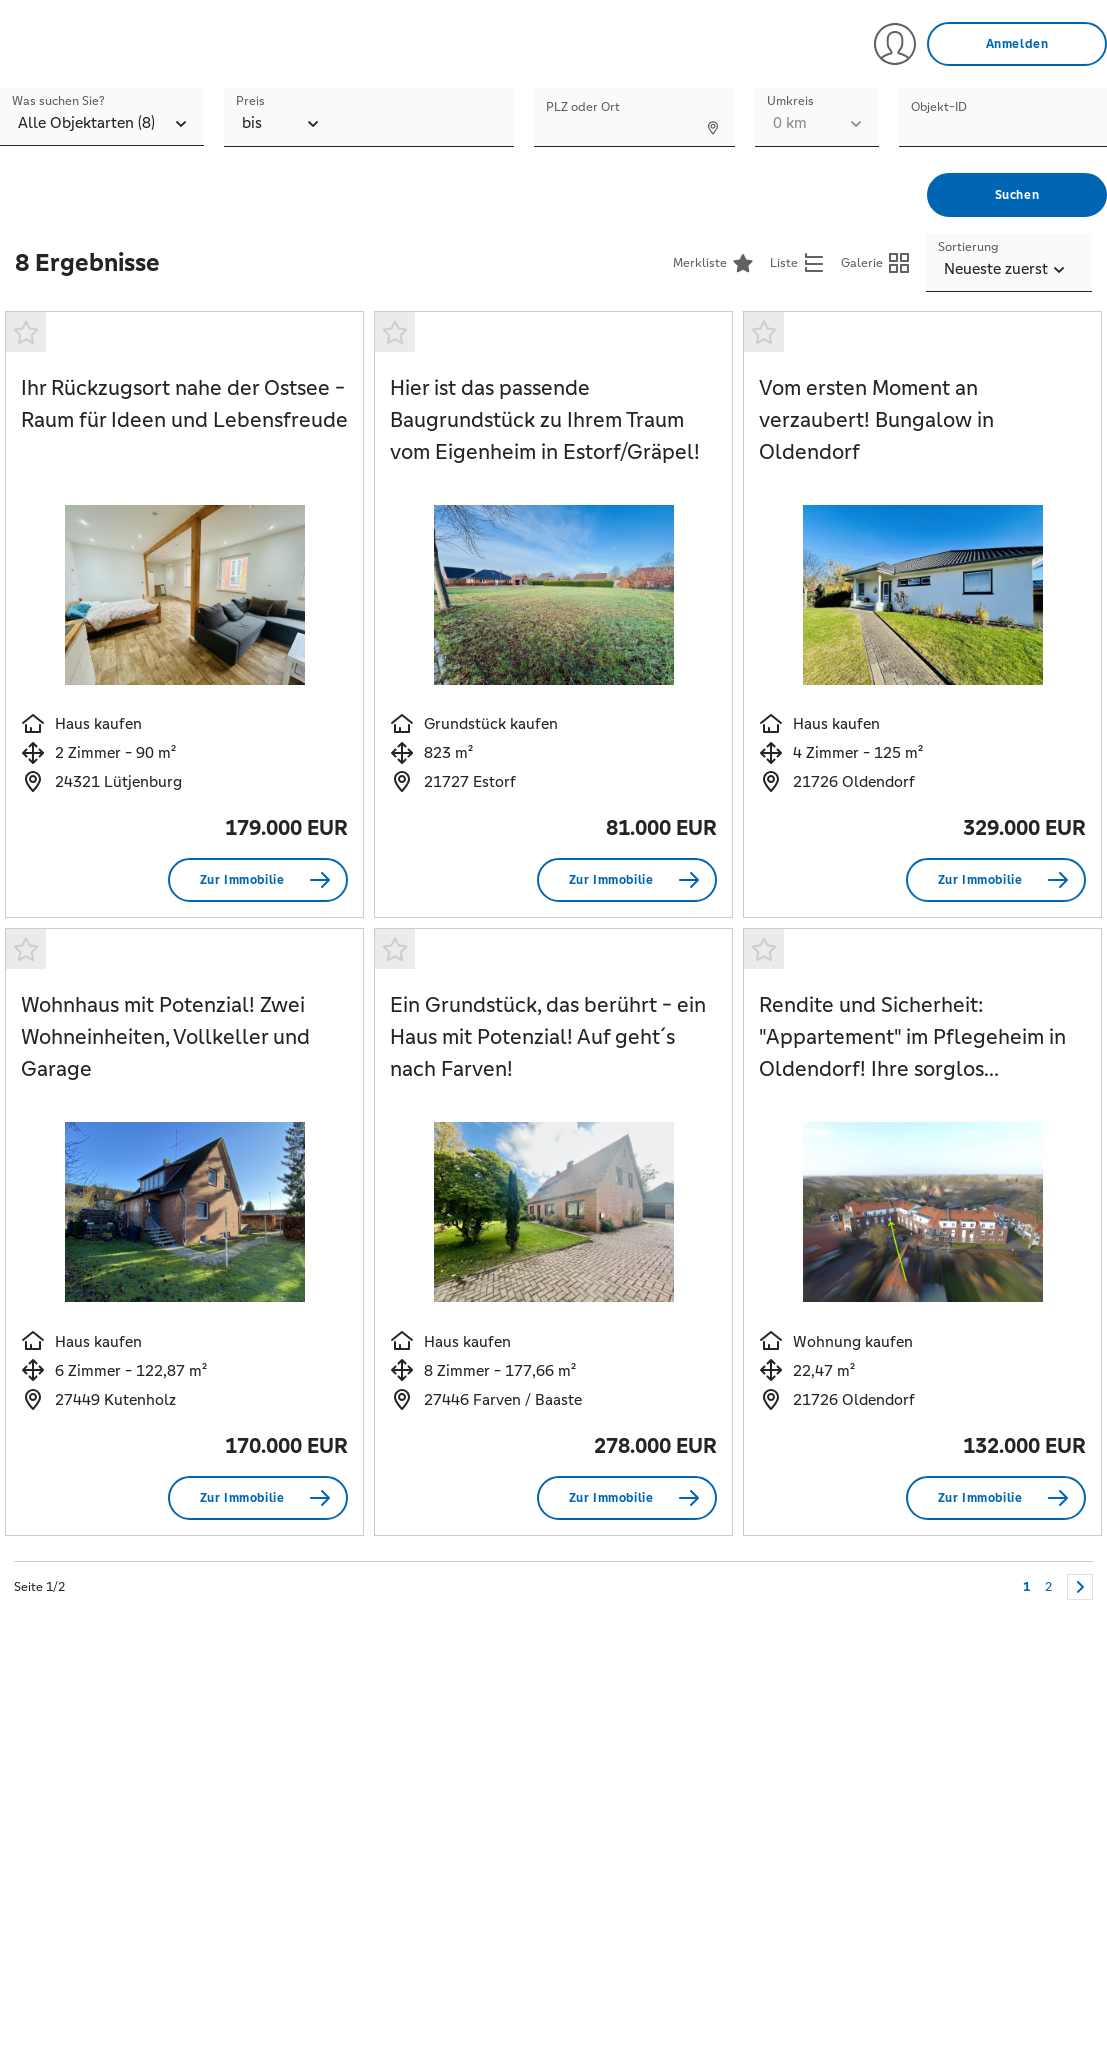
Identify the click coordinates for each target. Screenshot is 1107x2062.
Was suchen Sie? (58, 101)
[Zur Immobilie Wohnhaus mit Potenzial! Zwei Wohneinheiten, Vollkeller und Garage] (258, 1498)
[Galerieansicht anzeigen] (876, 263)
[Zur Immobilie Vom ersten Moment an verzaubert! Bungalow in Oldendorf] (996, 880)
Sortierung (968, 247)
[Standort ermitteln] (712, 127)
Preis (250, 101)
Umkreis (790, 101)
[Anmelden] (1017, 44)
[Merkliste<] (714, 263)
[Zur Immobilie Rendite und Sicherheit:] (996, 1498)
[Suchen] (1017, 195)
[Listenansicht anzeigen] (798, 263)
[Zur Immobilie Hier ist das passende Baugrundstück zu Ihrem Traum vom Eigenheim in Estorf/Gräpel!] (627, 880)
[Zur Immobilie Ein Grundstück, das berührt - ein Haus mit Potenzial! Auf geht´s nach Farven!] (627, 1498)
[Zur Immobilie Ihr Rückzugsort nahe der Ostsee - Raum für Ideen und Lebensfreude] (258, 880)
